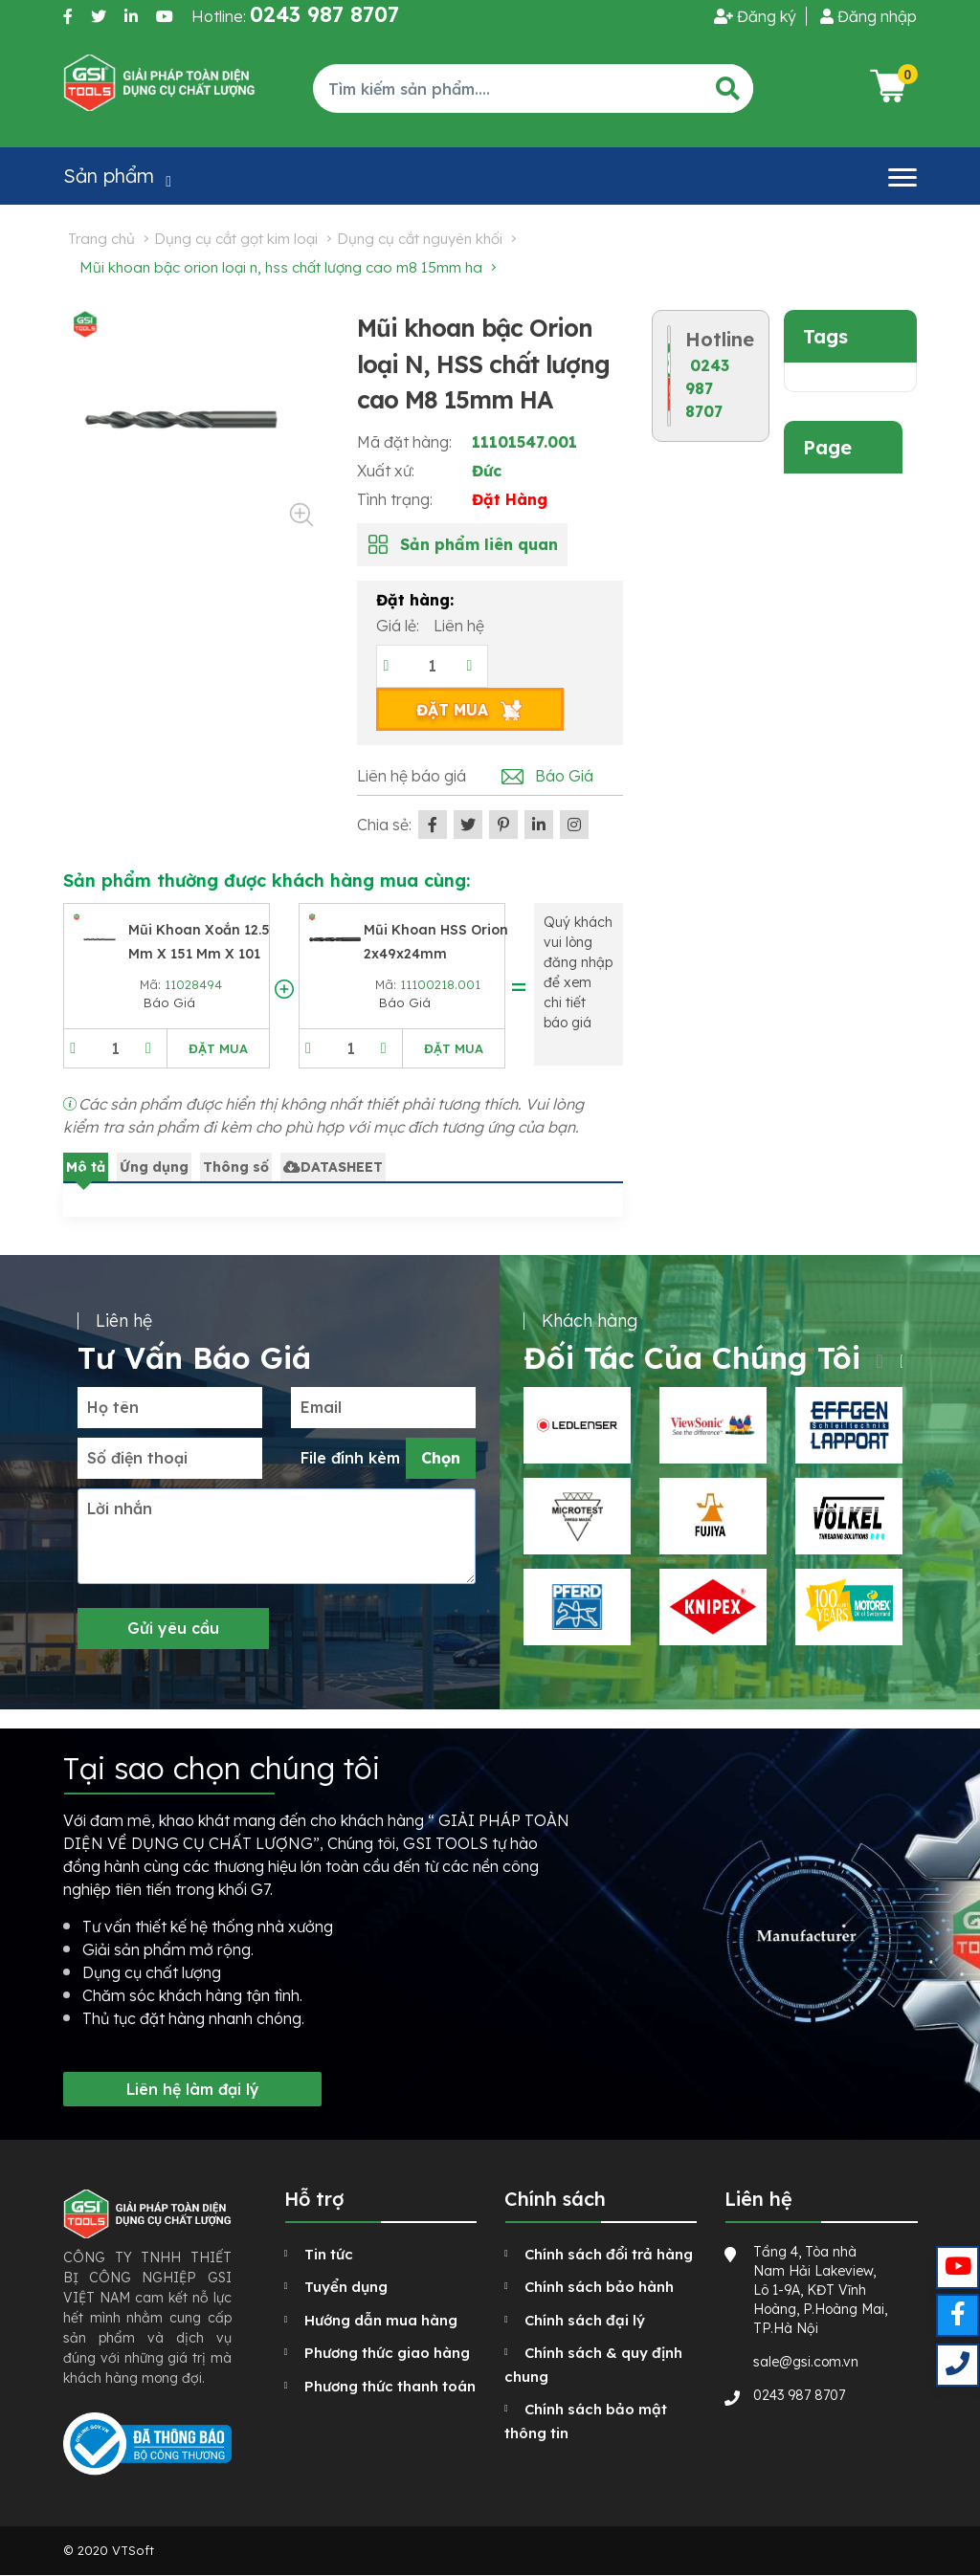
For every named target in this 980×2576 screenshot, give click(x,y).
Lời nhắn (119, 1508)
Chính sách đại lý (584, 2320)
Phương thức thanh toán (390, 2386)
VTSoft (133, 2550)
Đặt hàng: (415, 599)
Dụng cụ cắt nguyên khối (419, 239)
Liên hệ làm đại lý (192, 2089)
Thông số (236, 1167)
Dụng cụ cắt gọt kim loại (236, 239)
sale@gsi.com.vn (805, 2361)
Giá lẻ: (399, 625)
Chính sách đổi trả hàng (608, 2254)
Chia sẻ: (384, 824)
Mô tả (85, 1167)
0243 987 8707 (707, 388)
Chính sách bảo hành (599, 2287)
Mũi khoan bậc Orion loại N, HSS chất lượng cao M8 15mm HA (280, 267)
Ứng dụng (154, 1167)
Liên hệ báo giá (411, 775)
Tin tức (328, 2254)
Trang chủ (101, 239)
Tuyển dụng (346, 2287)
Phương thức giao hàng (387, 2353)
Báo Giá (564, 775)
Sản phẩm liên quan (479, 544)
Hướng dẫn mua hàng (380, 2320)
